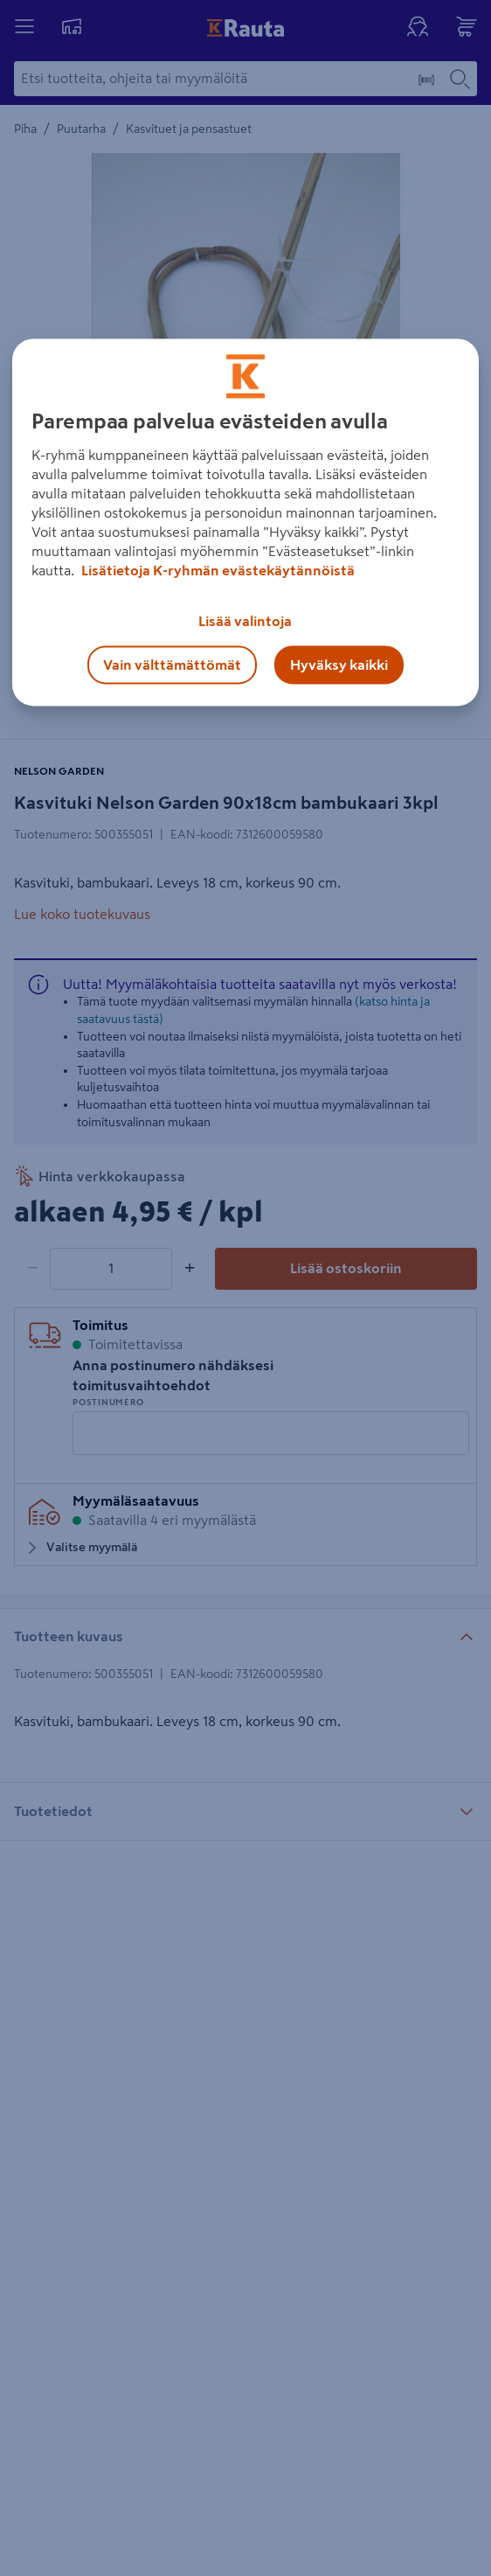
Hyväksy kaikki (339, 665)
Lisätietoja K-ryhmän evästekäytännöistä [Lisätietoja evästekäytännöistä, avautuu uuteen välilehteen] (217, 570)
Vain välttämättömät (172, 665)
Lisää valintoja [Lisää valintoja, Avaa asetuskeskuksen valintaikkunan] (245, 621)
